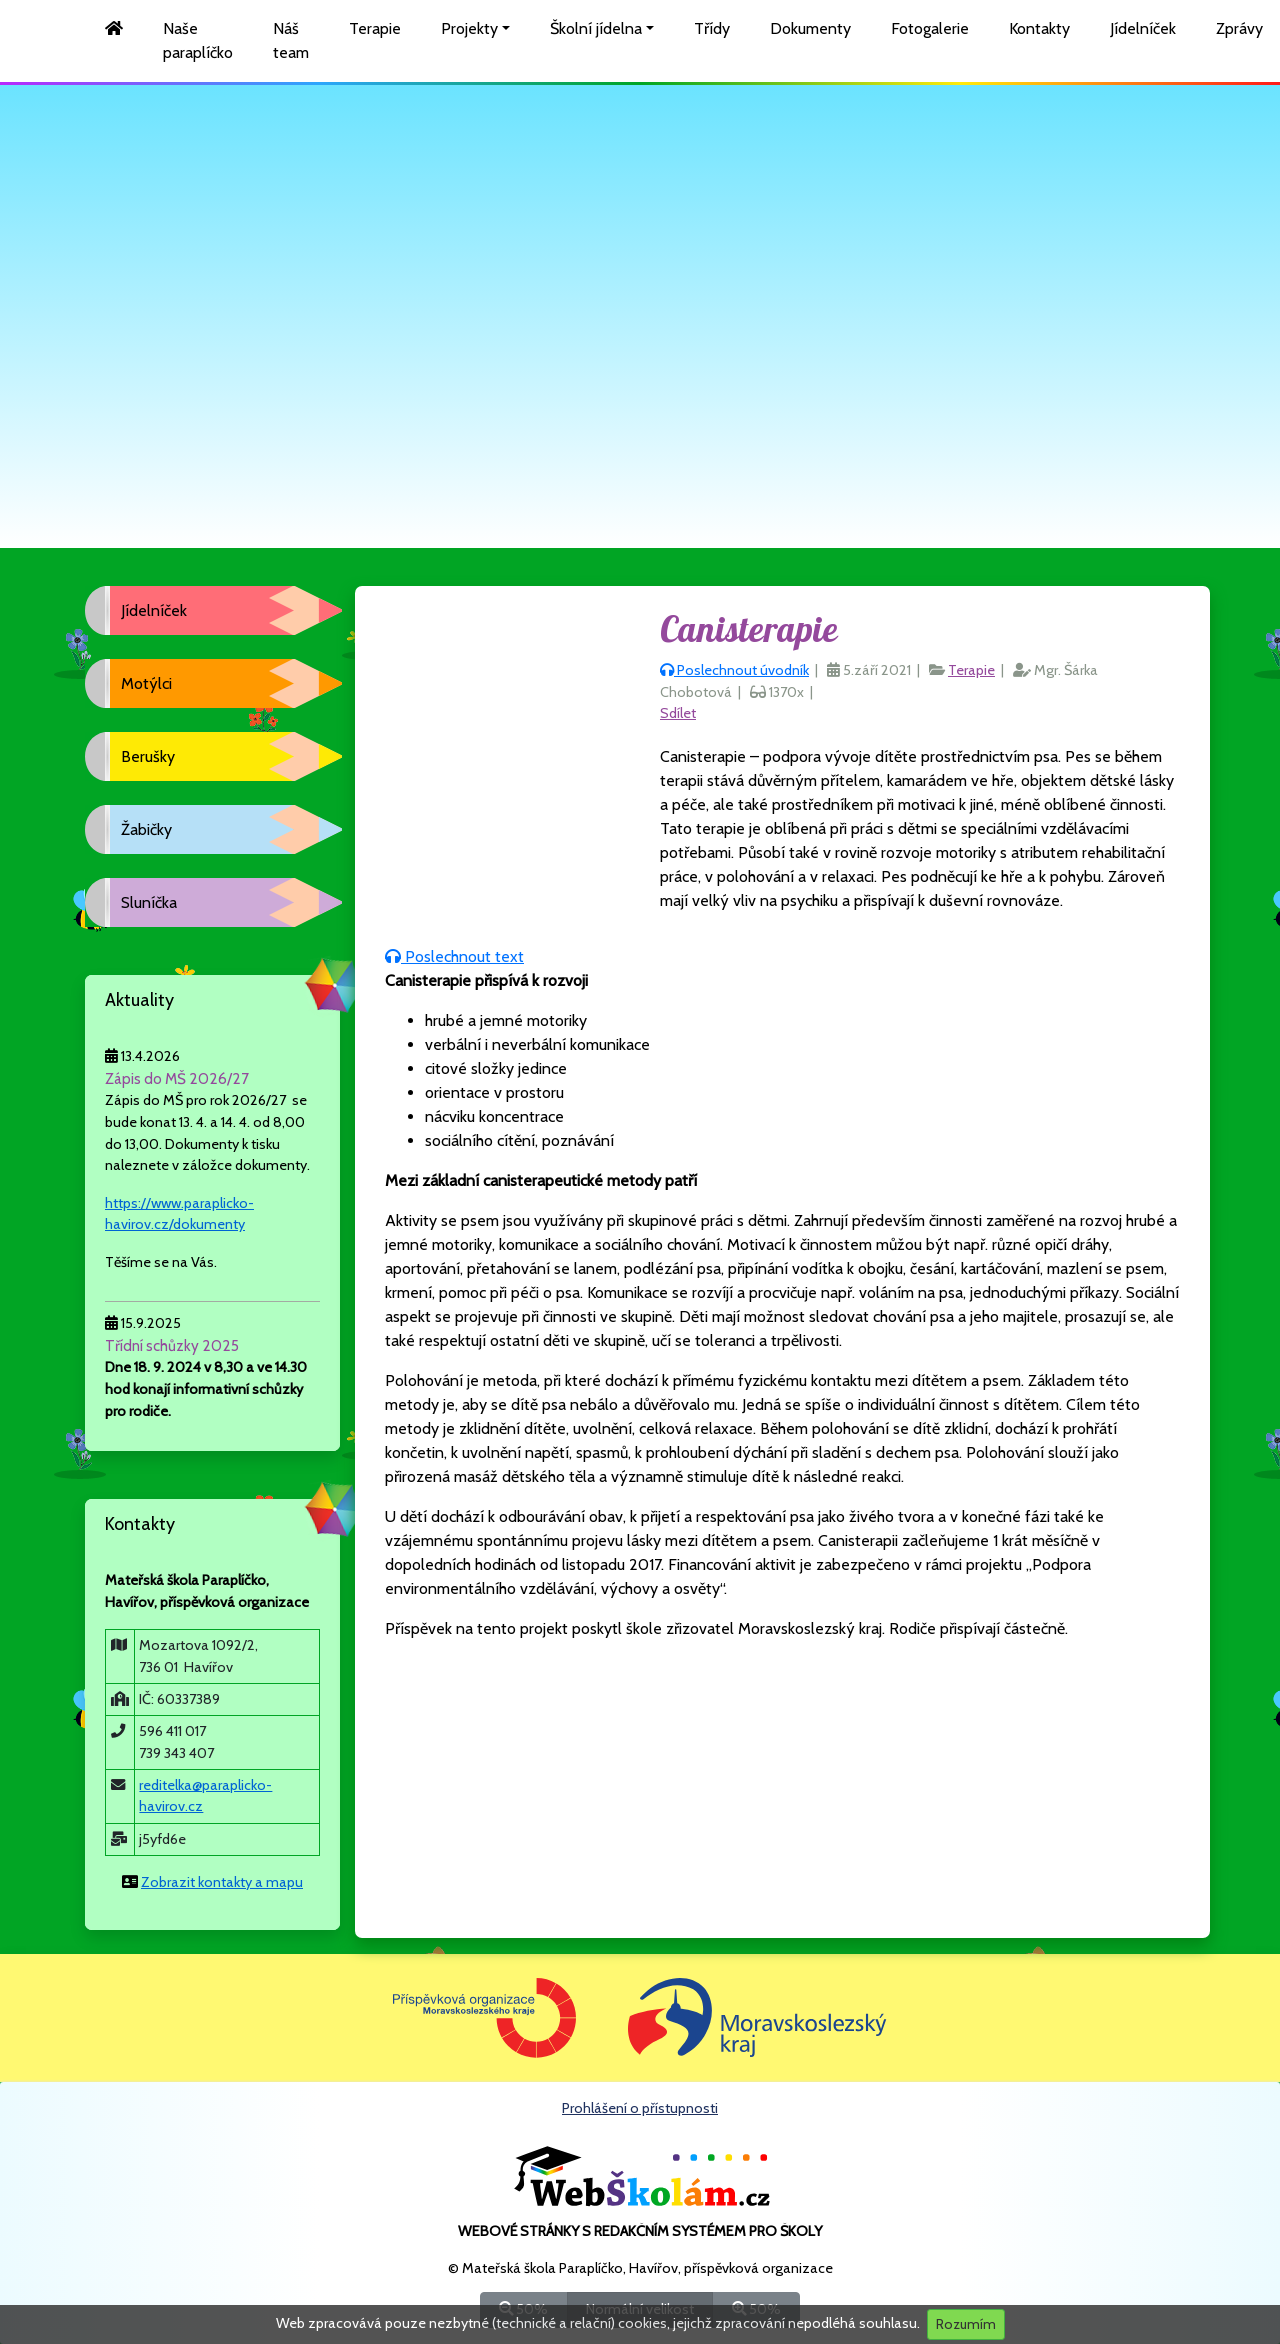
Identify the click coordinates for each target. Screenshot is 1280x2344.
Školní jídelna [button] (596, 28)
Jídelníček (1143, 28)
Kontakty (1039, 28)
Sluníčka (149, 902)
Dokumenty (810, 28)
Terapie (375, 28)
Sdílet (678, 713)
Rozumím (966, 2324)
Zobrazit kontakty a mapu (222, 1882)
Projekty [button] (469, 28)
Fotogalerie (930, 28)
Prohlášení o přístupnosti (640, 2108)
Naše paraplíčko (198, 40)
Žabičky (146, 829)
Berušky (148, 756)
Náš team (291, 40)
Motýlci (146, 683)
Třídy (712, 28)
